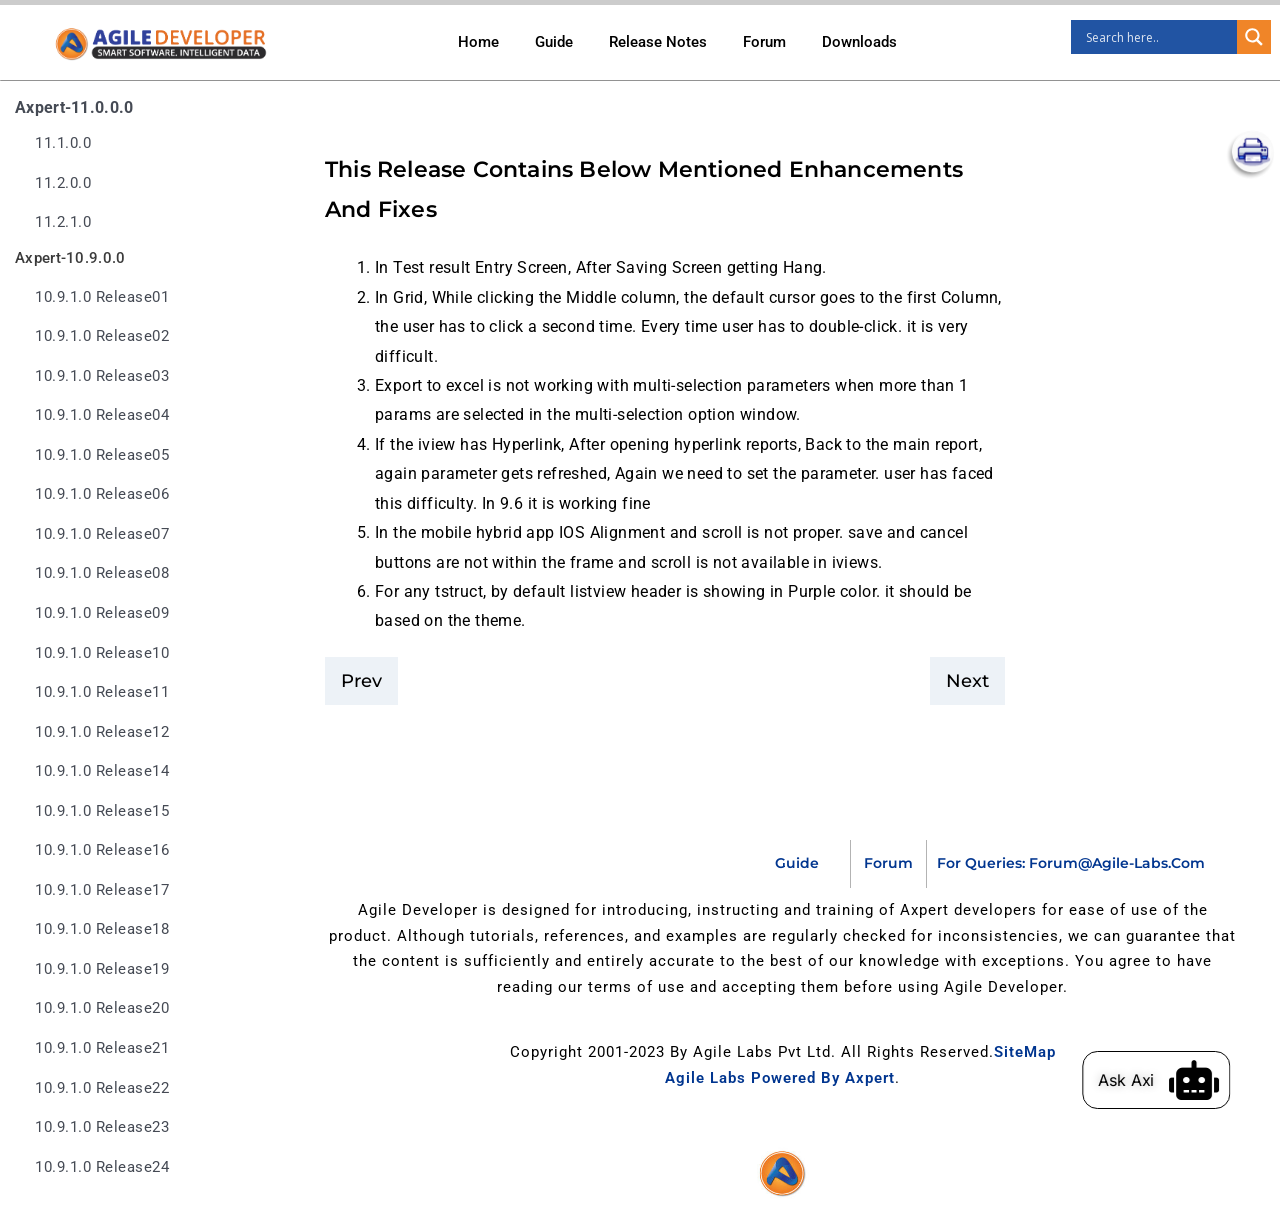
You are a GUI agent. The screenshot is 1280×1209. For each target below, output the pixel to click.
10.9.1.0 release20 (102, 1008)
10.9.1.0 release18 (102, 929)
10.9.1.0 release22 (102, 1088)
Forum (764, 42)
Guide (554, 42)
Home (478, 42)
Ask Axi (1152, 1080)
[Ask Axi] (1220, 1080)
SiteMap (1025, 1052)
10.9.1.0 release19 (102, 969)
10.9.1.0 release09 (102, 613)
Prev (361, 681)
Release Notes (658, 42)
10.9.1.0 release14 (102, 771)
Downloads (859, 42)
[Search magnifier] (1254, 37)
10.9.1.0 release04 (102, 415)
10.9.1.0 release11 (102, 692)
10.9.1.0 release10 (102, 653)
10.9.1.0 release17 (102, 890)
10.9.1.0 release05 (102, 455)
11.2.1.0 (63, 222)
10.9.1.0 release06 (102, 494)
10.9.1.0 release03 (102, 376)
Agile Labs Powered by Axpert (780, 1078)
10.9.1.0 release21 (102, 1048)
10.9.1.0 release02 (102, 336)
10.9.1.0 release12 (102, 732)
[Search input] (1159, 37)
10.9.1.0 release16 (102, 850)
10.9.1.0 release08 (102, 573)
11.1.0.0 (63, 143)
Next (967, 681)
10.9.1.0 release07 (102, 534)
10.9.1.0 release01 (102, 297)
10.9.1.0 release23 (102, 1127)
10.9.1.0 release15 (102, 811)
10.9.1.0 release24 (102, 1167)
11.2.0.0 (63, 183)
